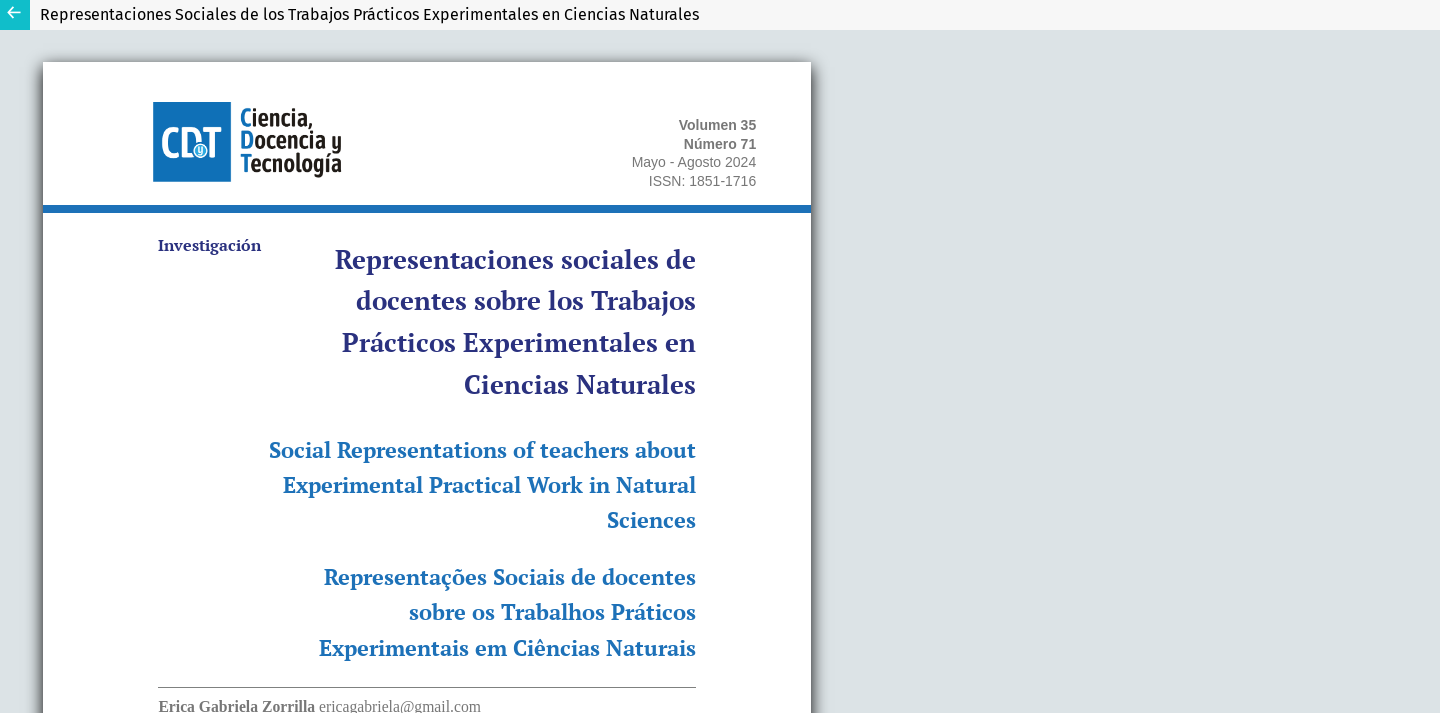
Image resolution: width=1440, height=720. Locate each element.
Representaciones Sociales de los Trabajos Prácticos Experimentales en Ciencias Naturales (369, 14)
